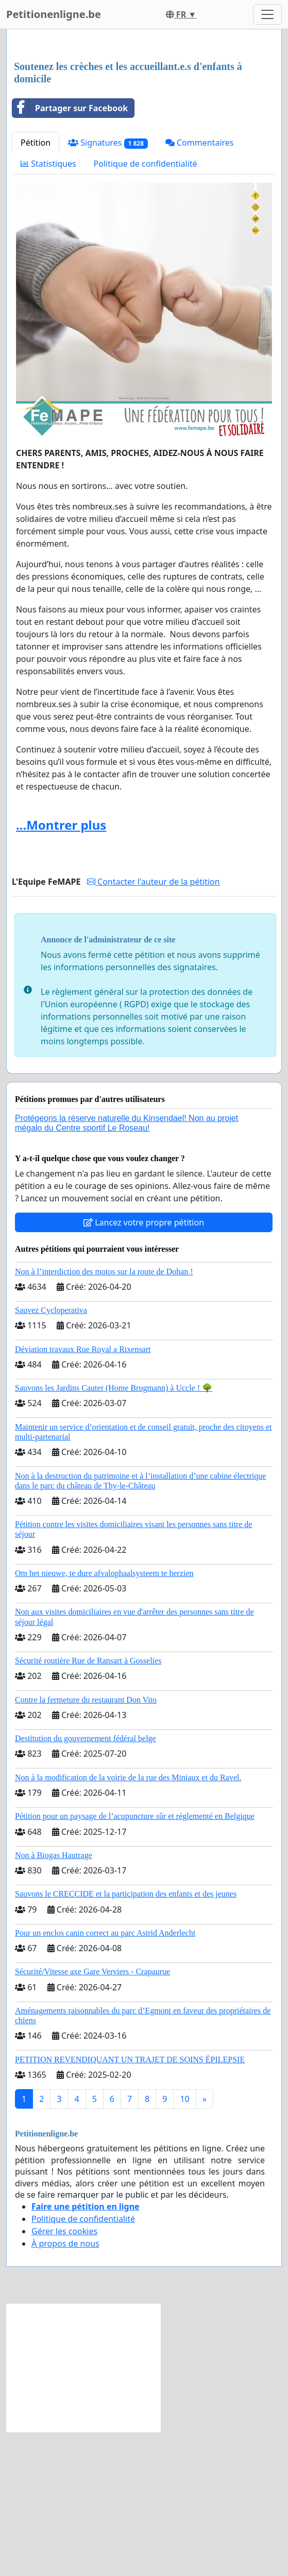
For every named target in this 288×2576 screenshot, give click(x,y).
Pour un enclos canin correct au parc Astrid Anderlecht (105, 2077)
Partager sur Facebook (70, 252)
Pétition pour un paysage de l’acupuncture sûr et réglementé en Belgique (135, 1960)
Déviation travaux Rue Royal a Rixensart (82, 1493)
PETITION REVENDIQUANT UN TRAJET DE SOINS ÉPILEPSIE (130, 2203)
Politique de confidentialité (145, 307)
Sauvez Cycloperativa (51, 1454)
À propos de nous (65, 2387)
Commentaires (199, 286)
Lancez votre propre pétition (143, 1366)
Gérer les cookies (64, 2375)
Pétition (35, 286)
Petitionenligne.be (53, 14)
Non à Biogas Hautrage (53, 1999)
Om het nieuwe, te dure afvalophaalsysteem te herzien (104, 1717)
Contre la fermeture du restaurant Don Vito (86, 1843)
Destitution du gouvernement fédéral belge (85, 1882)
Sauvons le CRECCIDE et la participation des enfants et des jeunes (125, 2038)
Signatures (108, 287)
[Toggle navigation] (267, 14)
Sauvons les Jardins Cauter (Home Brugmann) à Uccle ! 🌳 (113, 1532)
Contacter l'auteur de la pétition (153, 1025)
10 (184, 2243)
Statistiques (48, 307)
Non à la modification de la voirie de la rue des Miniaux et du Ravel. (128, 1921)
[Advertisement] (144, 118)
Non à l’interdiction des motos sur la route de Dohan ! (104, 1415)
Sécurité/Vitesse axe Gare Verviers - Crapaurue (92, 2115)
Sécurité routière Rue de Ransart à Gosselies (88, 1804)
